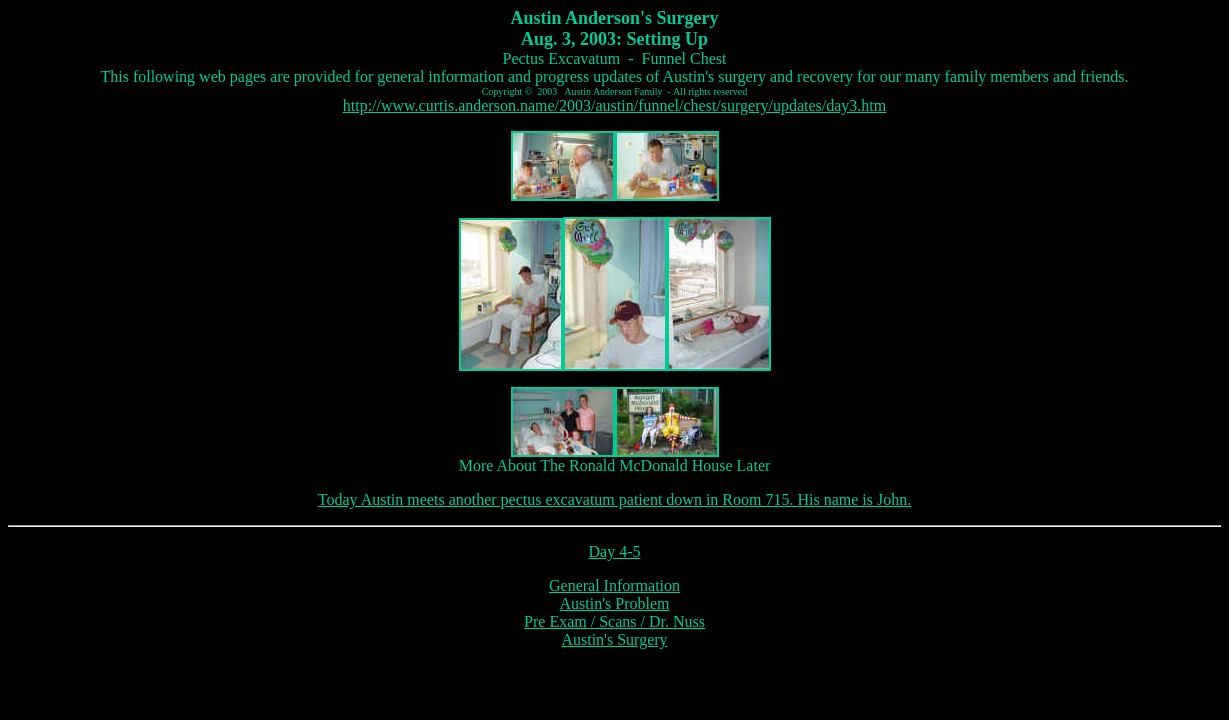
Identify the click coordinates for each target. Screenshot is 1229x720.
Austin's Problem (615, 603)
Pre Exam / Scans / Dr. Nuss (614, 621)
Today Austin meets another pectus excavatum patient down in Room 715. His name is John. (614, 499)
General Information (614, 585)
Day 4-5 (615, 551)
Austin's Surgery (614, 639)
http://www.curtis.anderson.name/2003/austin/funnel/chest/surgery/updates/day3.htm (614, 105)
